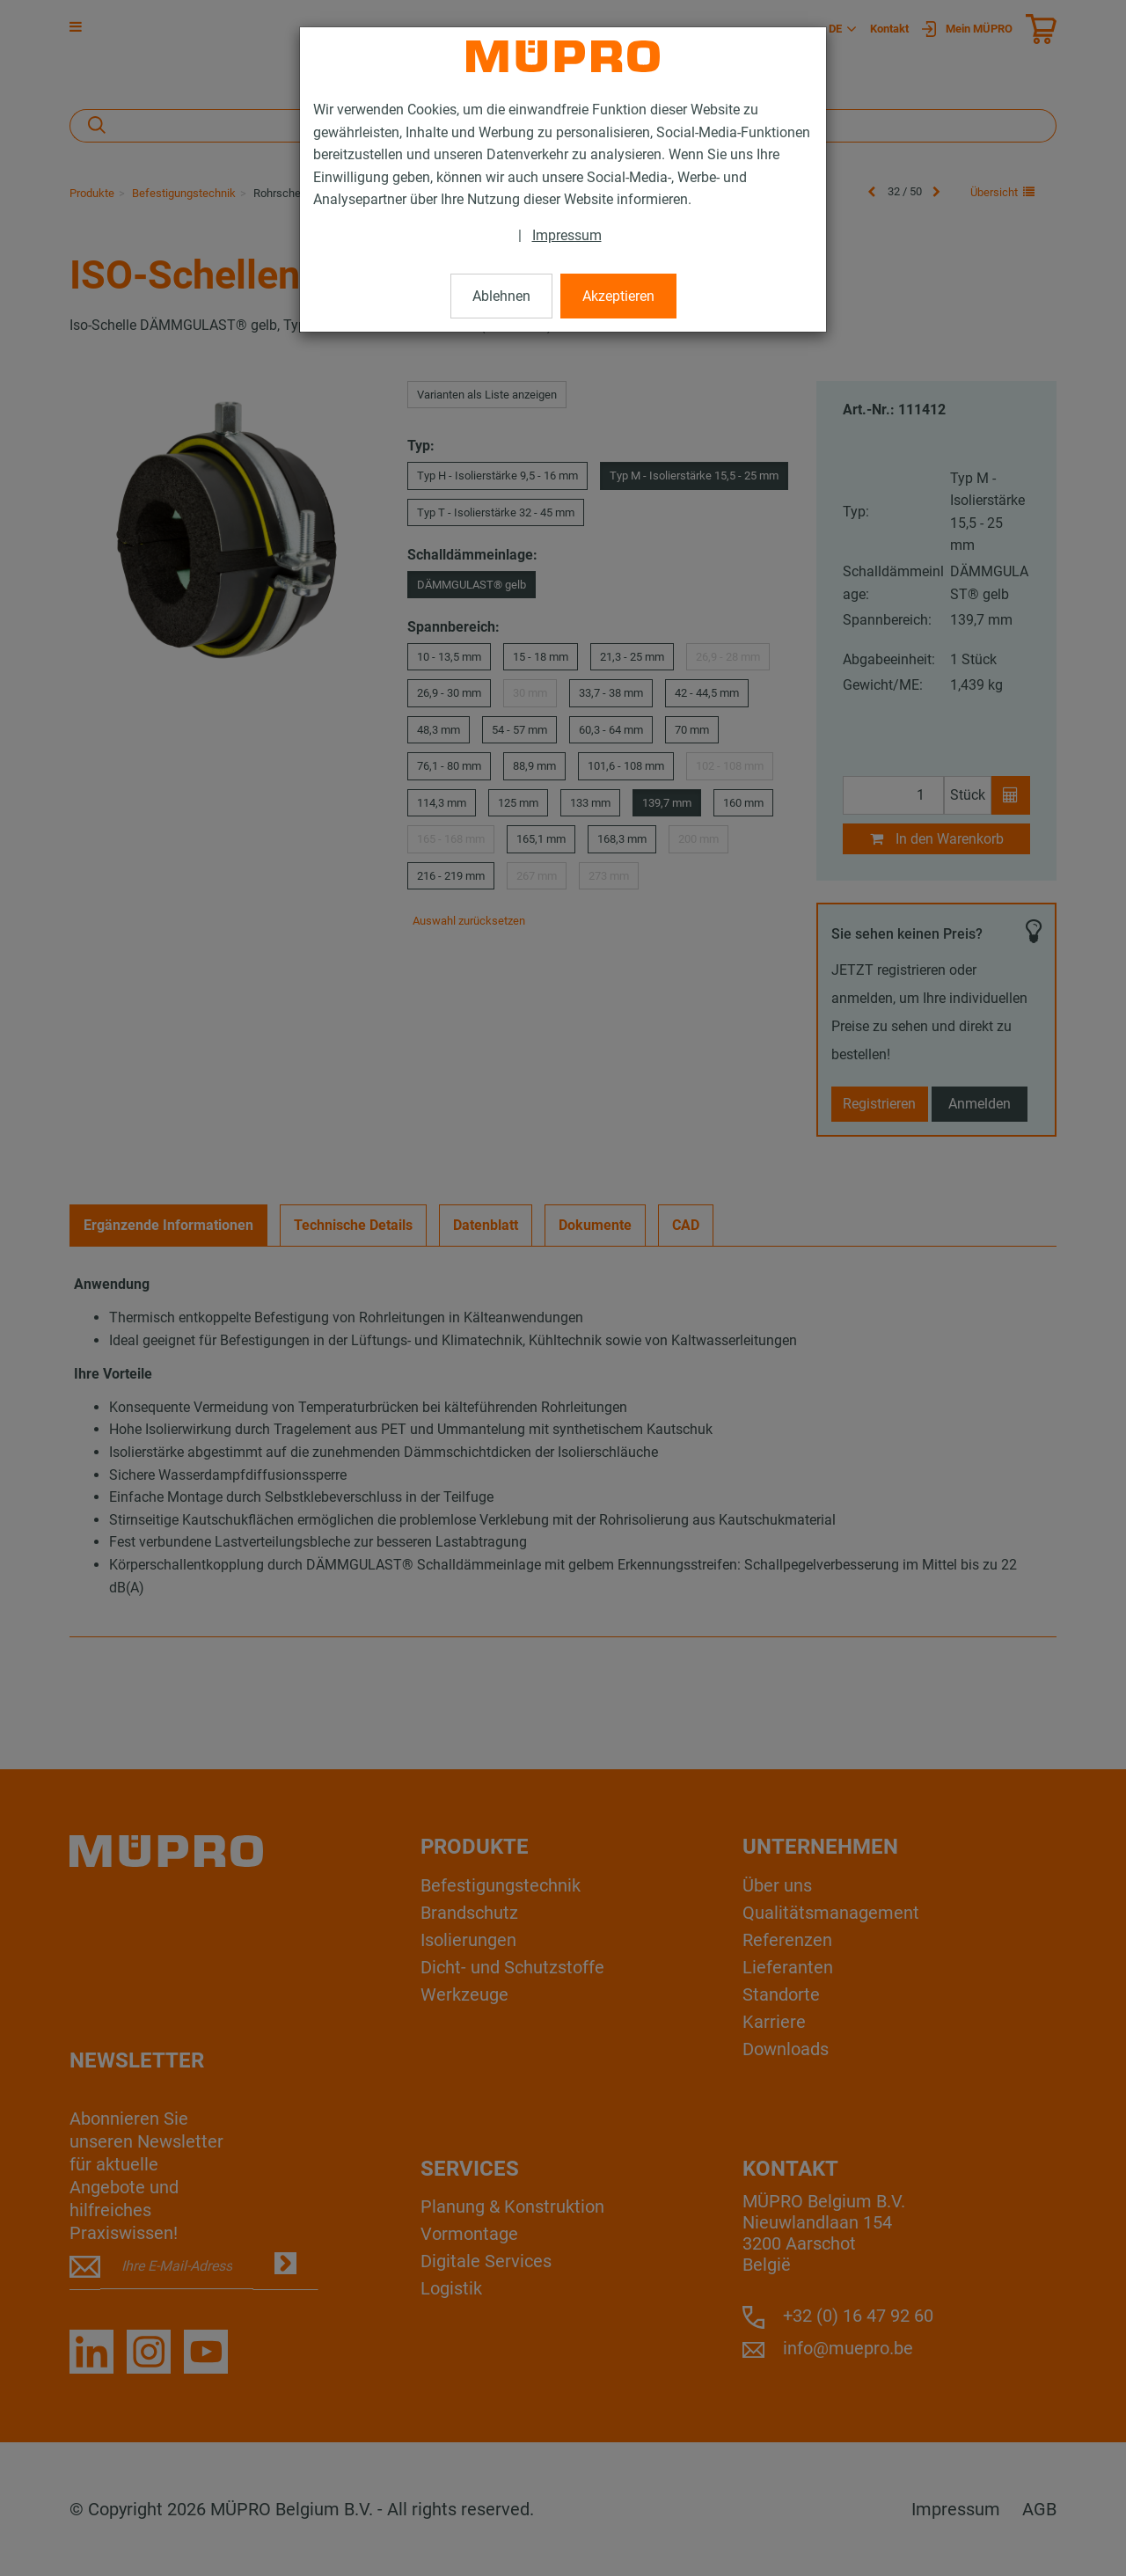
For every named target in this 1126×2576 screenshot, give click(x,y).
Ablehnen (501, 296)
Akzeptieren (618, 296)
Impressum (567, 235)
